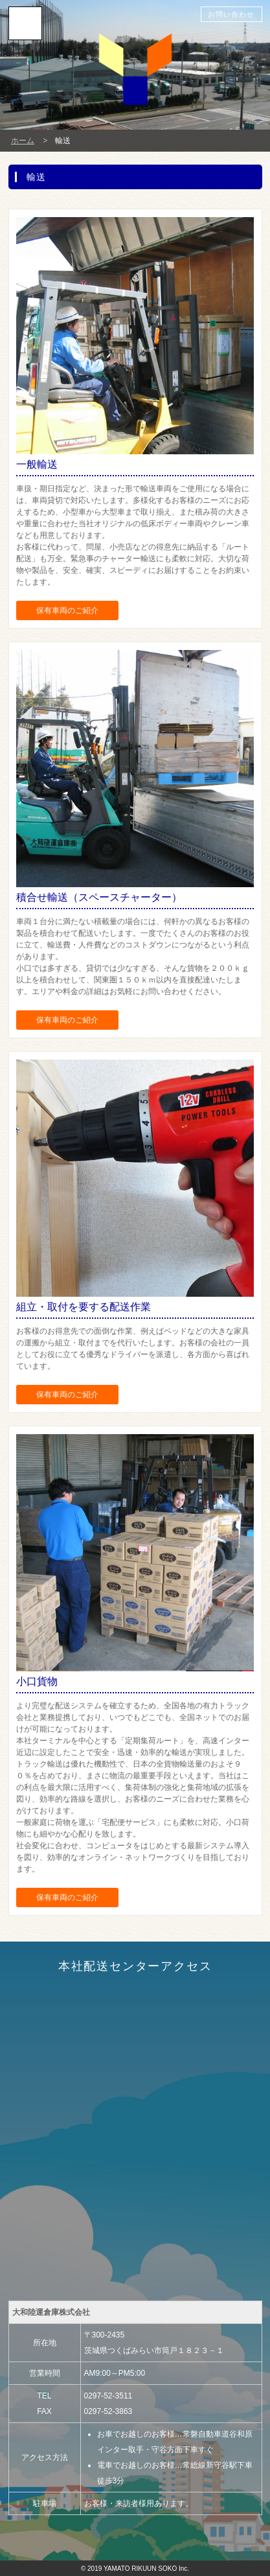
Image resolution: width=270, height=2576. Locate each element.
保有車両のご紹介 (67, 610)
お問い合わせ (231, 14)
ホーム (22, 140)
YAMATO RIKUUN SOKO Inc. (146, 2568)
